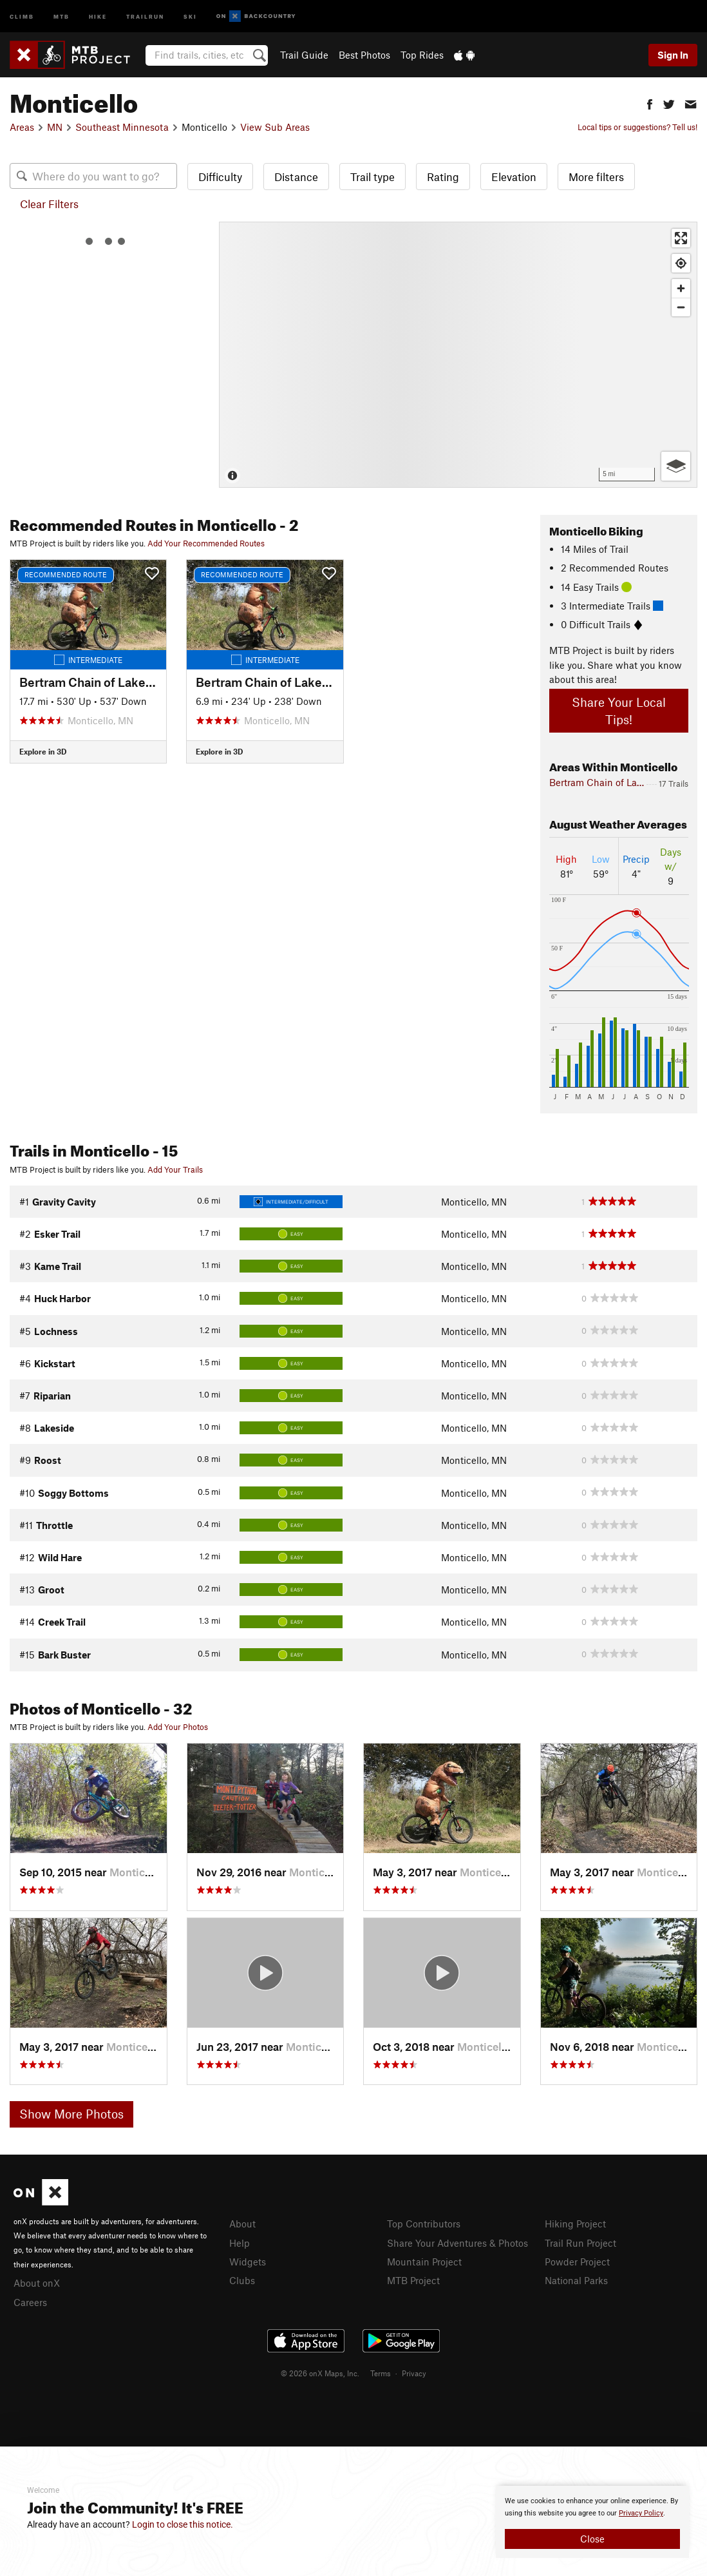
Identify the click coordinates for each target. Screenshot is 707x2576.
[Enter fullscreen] (681, 238)
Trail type (372, 176)
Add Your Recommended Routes (206, 543)
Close (592, 2538)
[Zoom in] (681, 288)
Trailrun (145, 16)
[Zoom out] (681, 307)
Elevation (513, 176)
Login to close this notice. (182, 2524)
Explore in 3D (42, 751)
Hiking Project (575, 2223)
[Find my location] (681, 263)
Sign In (672, 55)
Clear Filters (49, 203)
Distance (296, 176)
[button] (649, 102)
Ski (190, 16)
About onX (37, 2283)
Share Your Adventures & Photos (457, 2243)
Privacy (414, 2373)
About (242, 2223)
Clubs (242, 2280)
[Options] (675, 466)
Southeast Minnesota (122, 127)
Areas (22, 127)
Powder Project (577, 2261)
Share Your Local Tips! (619, 711)
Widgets (247, 2261)
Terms (380, 2373)
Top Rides (422, 55)
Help (239, 2243)
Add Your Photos (177, 1727)
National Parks (576, 2280)
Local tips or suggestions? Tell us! (637, 127)
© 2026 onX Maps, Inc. (320, 2373)
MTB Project (413, 2280)
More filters (596, 176)
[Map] (458, 354)
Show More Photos (71, 2113)
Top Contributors (423, 2223)
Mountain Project (424, 2261)
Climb (22, 16)
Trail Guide (304, 55)
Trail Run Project (580, 2243)
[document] (592, 2522)
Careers (30, 2302)
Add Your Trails (175, 1169)
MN (54, 127)
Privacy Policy (641, 2513)
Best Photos (364, 55)
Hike (98, 16)
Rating (443, 176)
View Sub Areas (275, 127)
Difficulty (220, 176)
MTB (61, 16)
